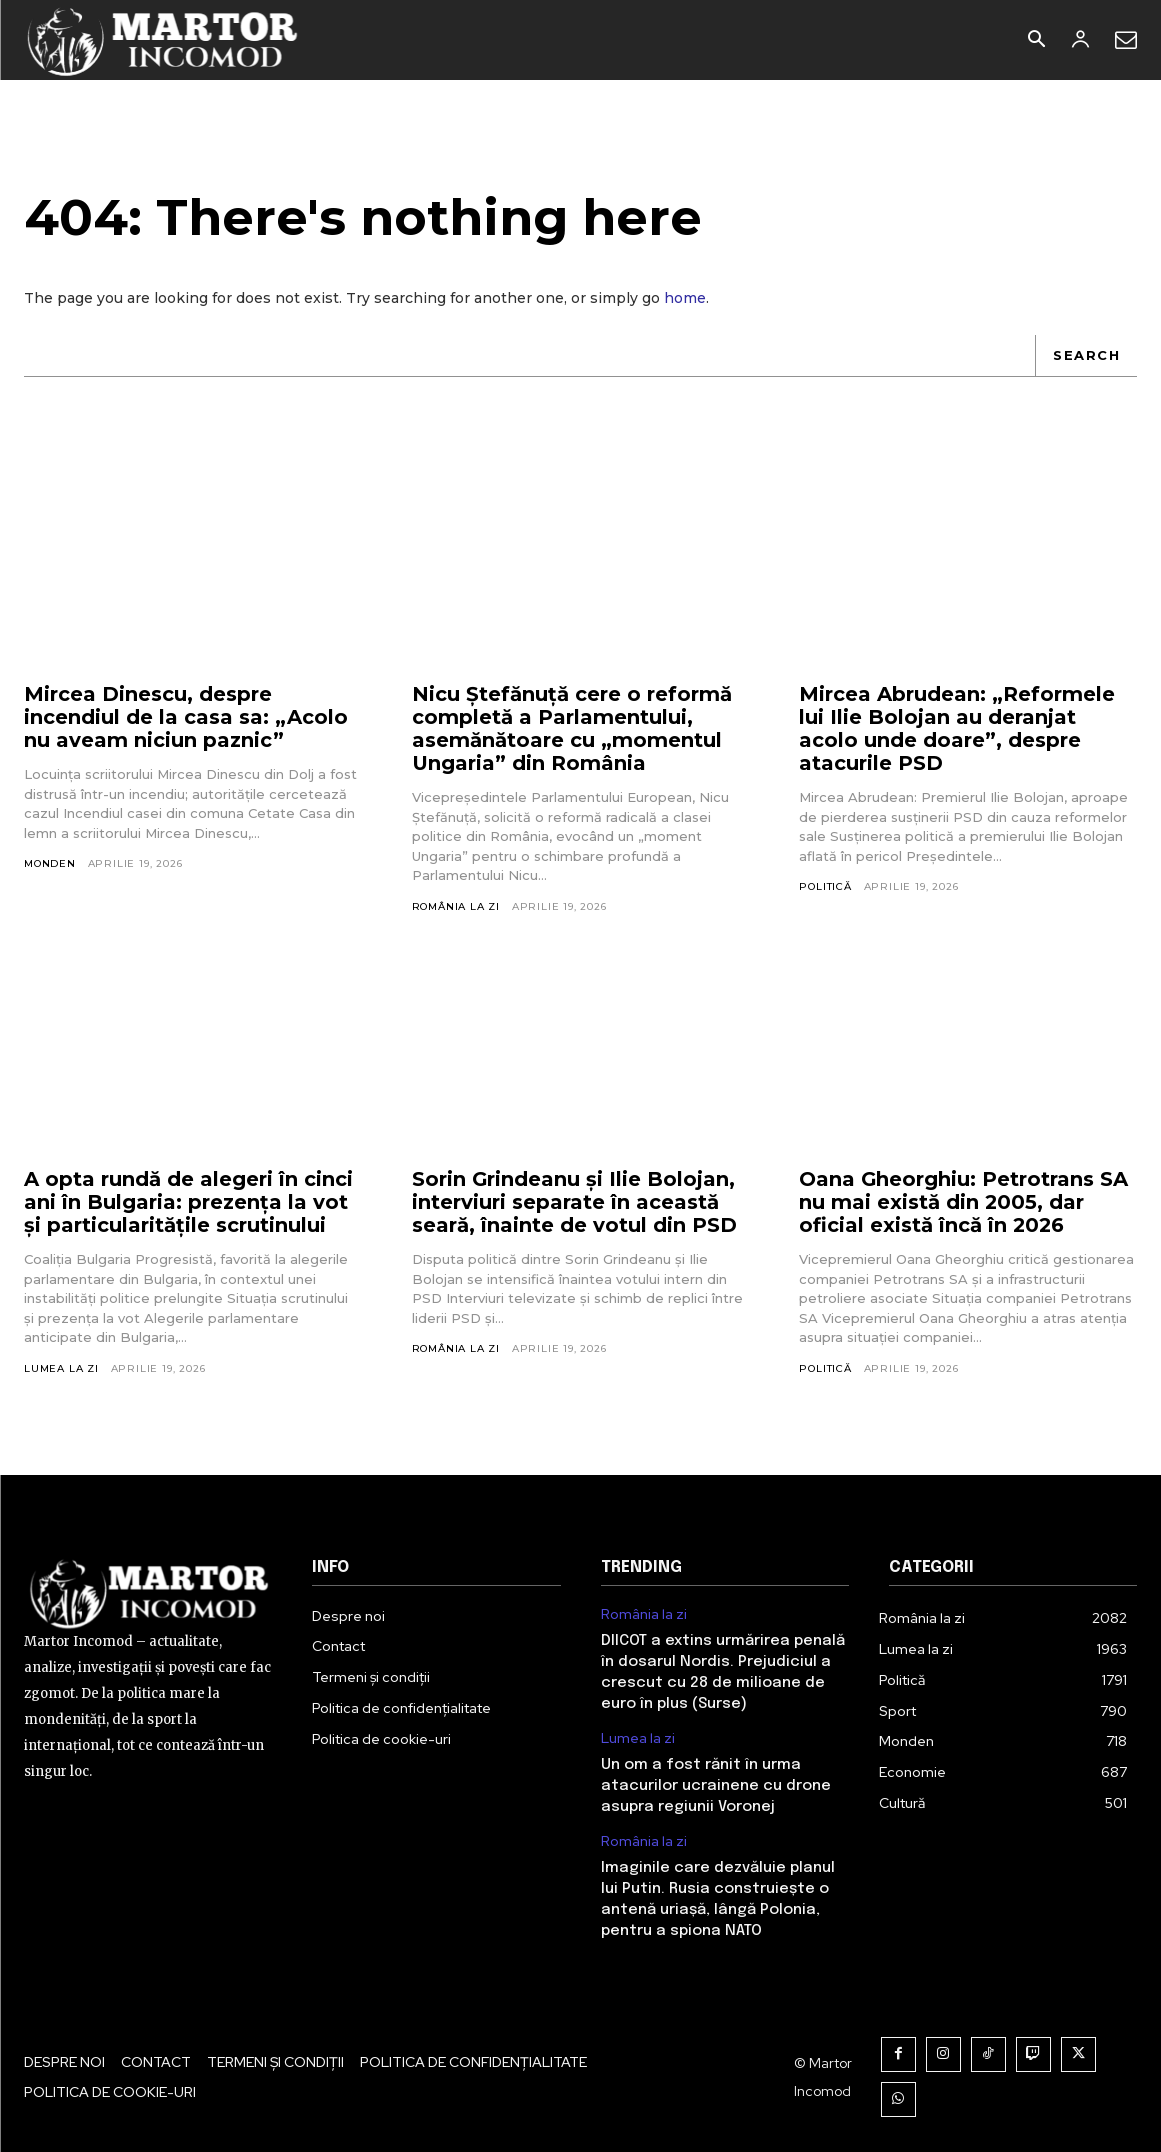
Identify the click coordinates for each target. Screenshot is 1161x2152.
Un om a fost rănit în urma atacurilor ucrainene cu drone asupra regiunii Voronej (716, 1786)
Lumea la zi (61, 1368)
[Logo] (163, 40)
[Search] (1086, 356)
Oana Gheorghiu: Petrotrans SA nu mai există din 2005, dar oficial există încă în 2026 (964, 1203)
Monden (50, 863)
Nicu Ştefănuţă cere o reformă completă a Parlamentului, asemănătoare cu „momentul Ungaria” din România (572, 728)
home (685, 298)
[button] (1036, 41)
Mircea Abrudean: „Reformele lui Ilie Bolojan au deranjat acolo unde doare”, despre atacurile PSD (957, 728)
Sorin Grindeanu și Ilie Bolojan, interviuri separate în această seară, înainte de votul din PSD (574, 1203)
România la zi (456, 906)
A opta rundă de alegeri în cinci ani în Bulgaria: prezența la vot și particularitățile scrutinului (188, 1203)
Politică (825, 886)
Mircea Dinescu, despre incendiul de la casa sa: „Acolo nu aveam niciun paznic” (186, 717)
